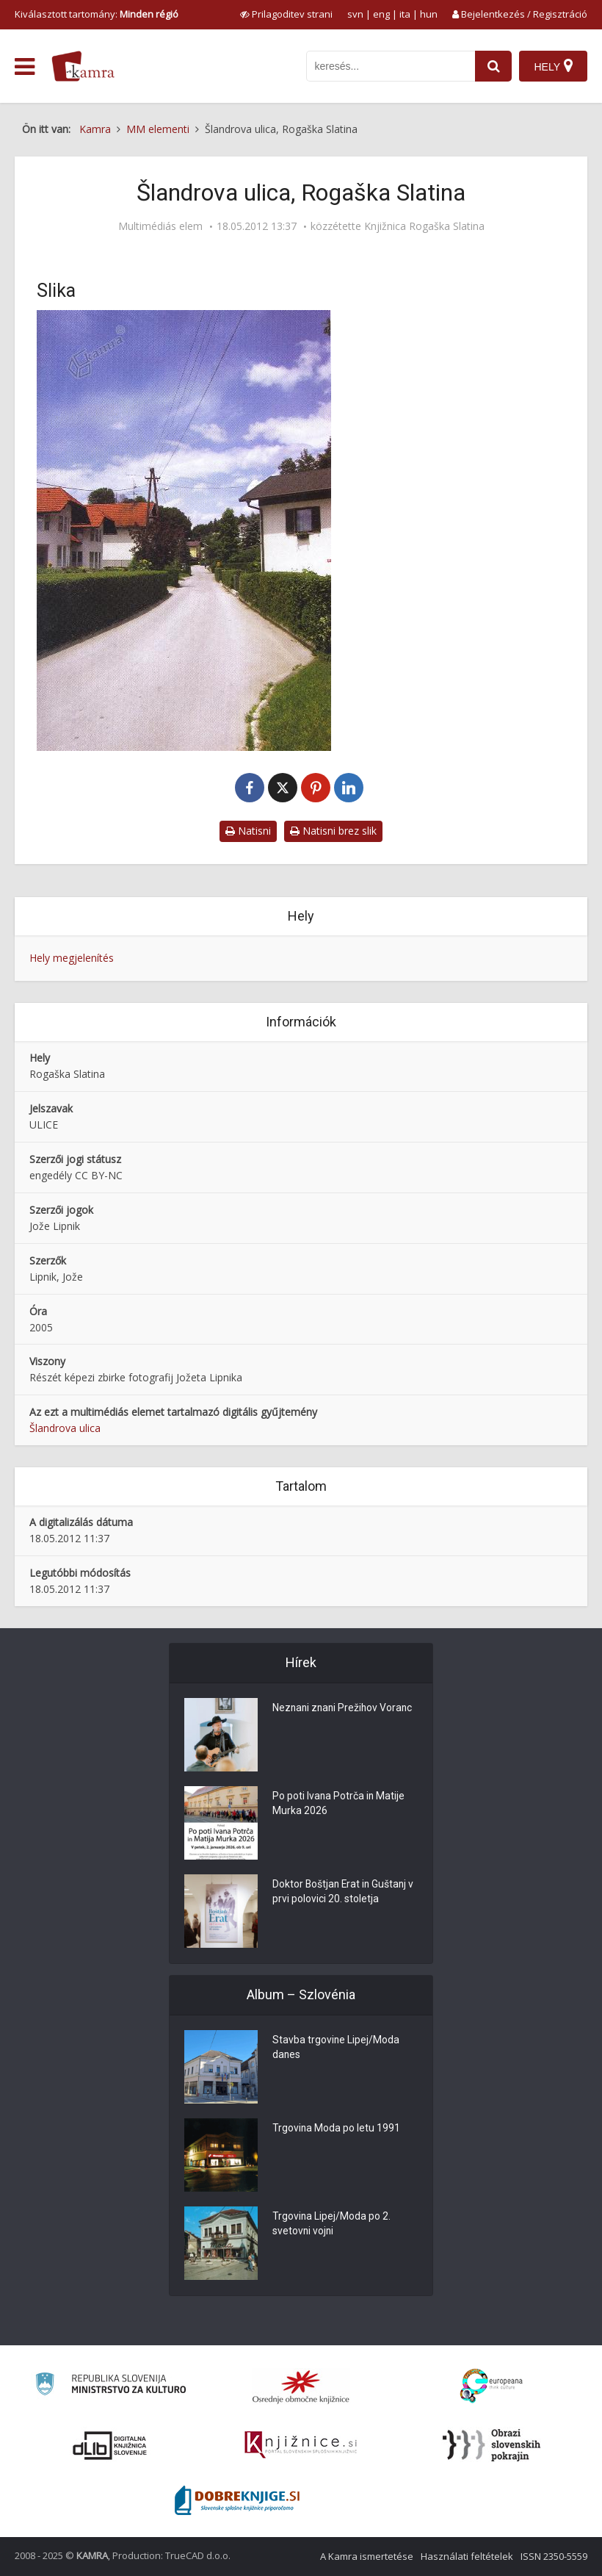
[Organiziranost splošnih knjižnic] (301, 2386)
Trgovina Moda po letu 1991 (336, 2129)
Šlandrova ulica (65, 1428)
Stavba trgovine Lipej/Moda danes (336, 2048)
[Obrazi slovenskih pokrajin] (491, 2445)
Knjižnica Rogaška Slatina (424, 226)
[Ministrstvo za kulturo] (110, 2386)
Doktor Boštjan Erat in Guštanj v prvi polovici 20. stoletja (344, 1892)
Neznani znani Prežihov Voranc (344, 1709)
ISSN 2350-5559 (554, 2556)
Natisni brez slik (333, 831)
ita (404, 14)
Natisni (248, 831)
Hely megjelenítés (71, 958)
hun (429, 14)
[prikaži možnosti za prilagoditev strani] (286, 14)
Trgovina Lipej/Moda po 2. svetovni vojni (331, 2225)
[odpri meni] (25, 67)
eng (381, 14)
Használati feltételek (467, 2556)
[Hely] (553, 66)
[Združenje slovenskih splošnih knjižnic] (301, 2445)
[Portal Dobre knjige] (237, 2500)
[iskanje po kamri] (390, 66)
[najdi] (493, 66)
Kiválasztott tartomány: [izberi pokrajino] (96, 14)
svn (355, 14)
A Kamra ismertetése (366, 2556)
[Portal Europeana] (491, 2386)
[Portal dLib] (110, 2445)
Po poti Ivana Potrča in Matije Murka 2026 (339, 1804)
